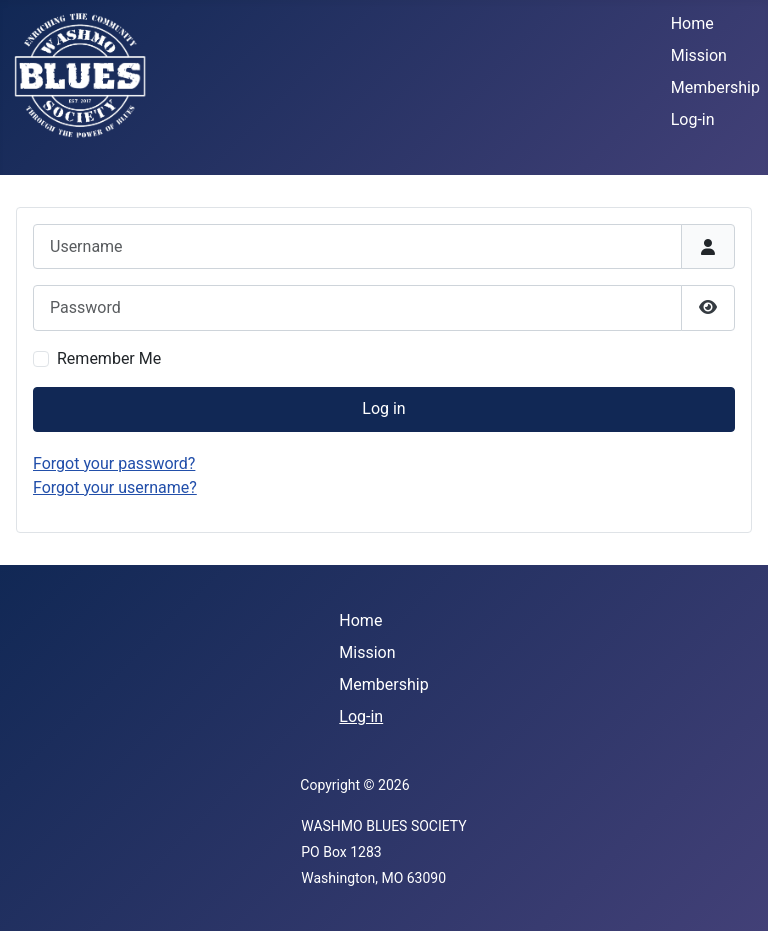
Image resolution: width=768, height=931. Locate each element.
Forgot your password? (114, 463)
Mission (699, 55)
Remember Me (109, 358)
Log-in (693, 119)
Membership (715, 87)
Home (692, 23)
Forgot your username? (115, 487)
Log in (383, 408)
